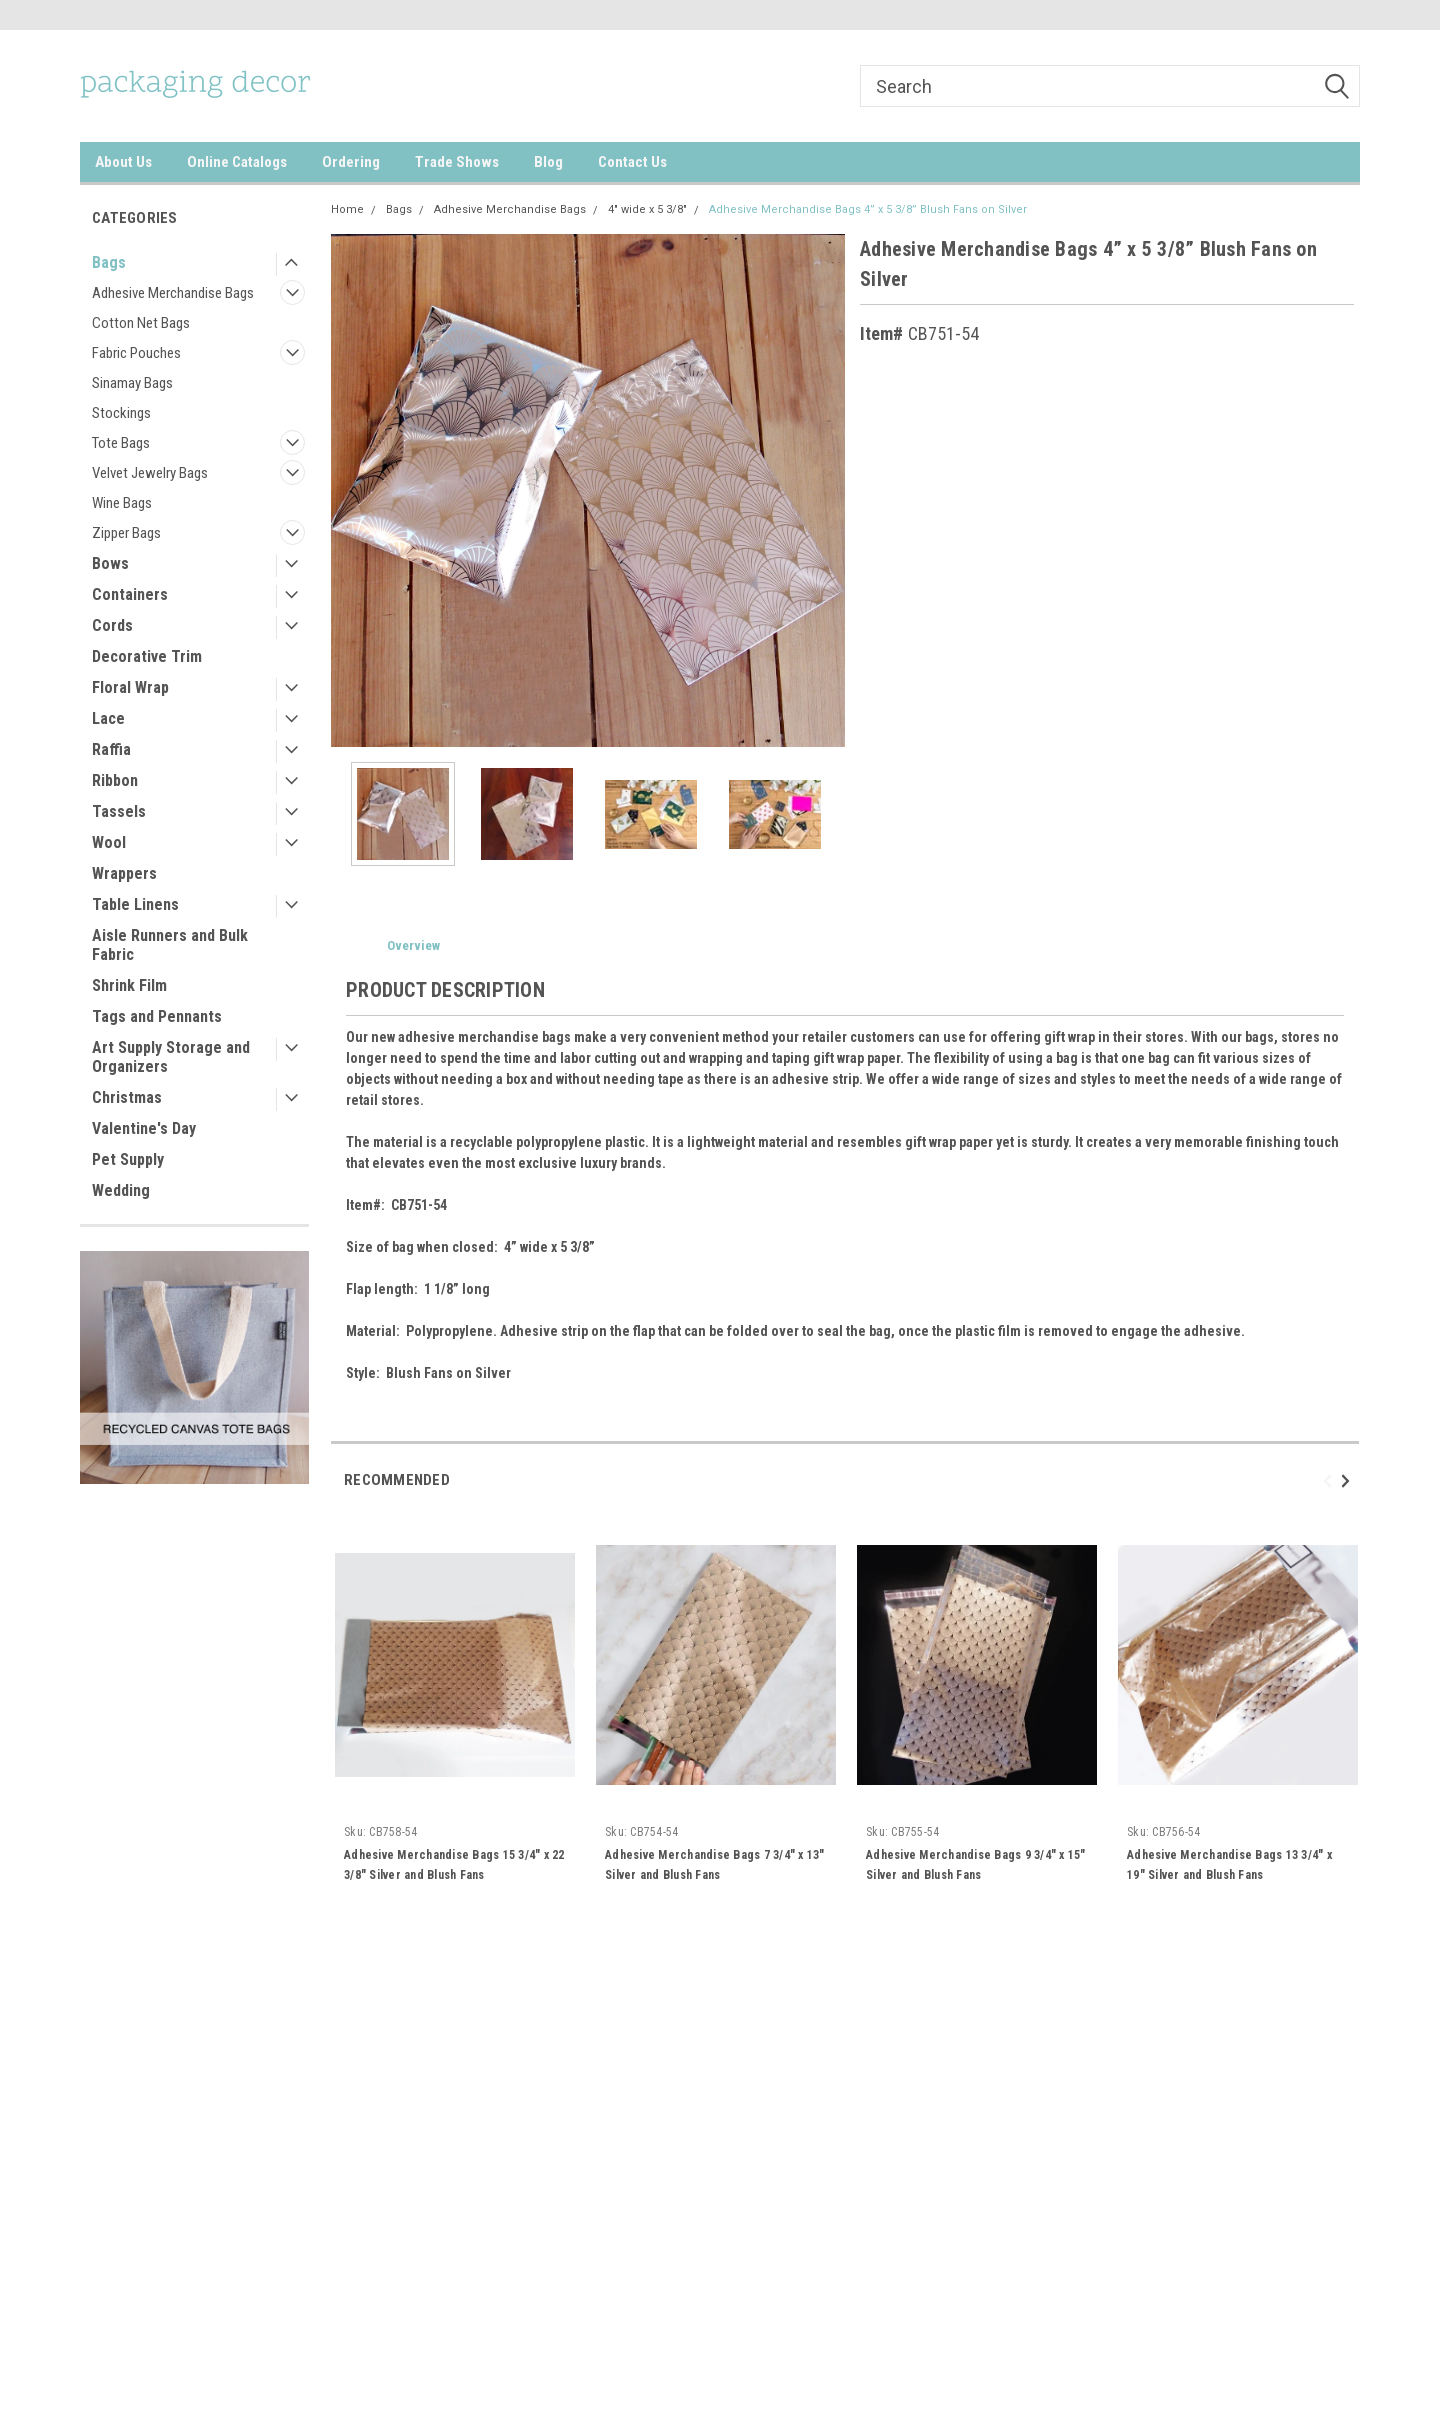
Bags (109, 262)
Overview (413, 945)
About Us (123, 162)
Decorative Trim (147, 656)
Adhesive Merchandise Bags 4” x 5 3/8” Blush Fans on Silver (868, 209)
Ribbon (115, 780)
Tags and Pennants (157, 1016)
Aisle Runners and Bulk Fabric (170, 945)
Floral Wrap (130, 687)
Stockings (121, 413)
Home (347, 209)
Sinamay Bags (132, 383)
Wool (109, 842)
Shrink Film (129, 985)
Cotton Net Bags (141, 323)
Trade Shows (457, 162)
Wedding (121, 1190)
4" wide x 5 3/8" (647, 209)
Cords (112, 625)
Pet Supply (128, 1159)
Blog (548, 162)
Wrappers (124, 873)
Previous (1330, 1480)
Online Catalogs (237, 162)
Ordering (351, 162)
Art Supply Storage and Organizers (171, 1057)
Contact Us (632, 162)
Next (1348, 1480)
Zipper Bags (126, 533)
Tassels (119, 811)
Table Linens (135, 904)
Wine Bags (122, 503)
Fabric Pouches (136, 353)
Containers (130, 594)
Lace (108, 718)
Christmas (127, 1097)
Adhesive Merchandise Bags (173, 293)
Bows (110, 563)
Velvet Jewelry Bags (150, 473)
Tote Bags (121, 443)
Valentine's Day (144, 1128)
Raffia (111, 749)
